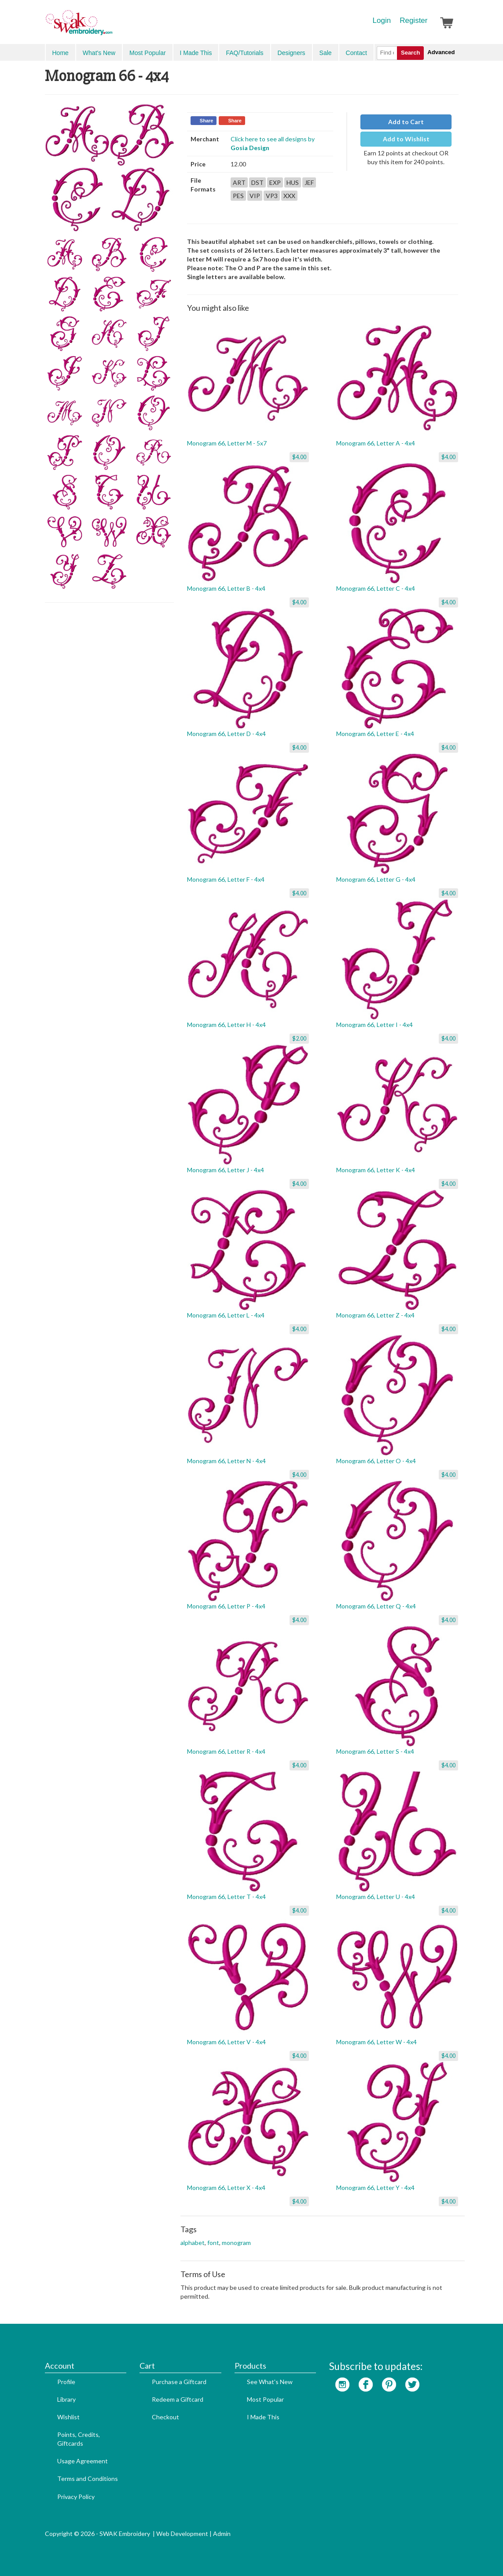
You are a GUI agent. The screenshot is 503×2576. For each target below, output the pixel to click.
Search (410, 52)
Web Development (182, 2533)
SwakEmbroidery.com (111, 26)
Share (206, 120)
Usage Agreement (82, 2461)
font (213, 2242)
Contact (356, 52)
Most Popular (147, 52)
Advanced (441, 52)
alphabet (192, 2242)
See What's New (270, 2381)
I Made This (196, 52)
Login (382, 20)
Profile (66, 2381)
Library (66, 2399)
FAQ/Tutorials (244, 52)
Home (60, 52)
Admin (222, 2533)
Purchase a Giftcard (179, 2381)
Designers (291, 52)
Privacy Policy (76, 2496)
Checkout (165, 2417)
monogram (236, 2242)
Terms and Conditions (87, 2478)
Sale (325, 52)
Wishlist (68, 2417)
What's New (99, 52)
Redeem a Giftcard (177, 2399)
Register (413, 20)
